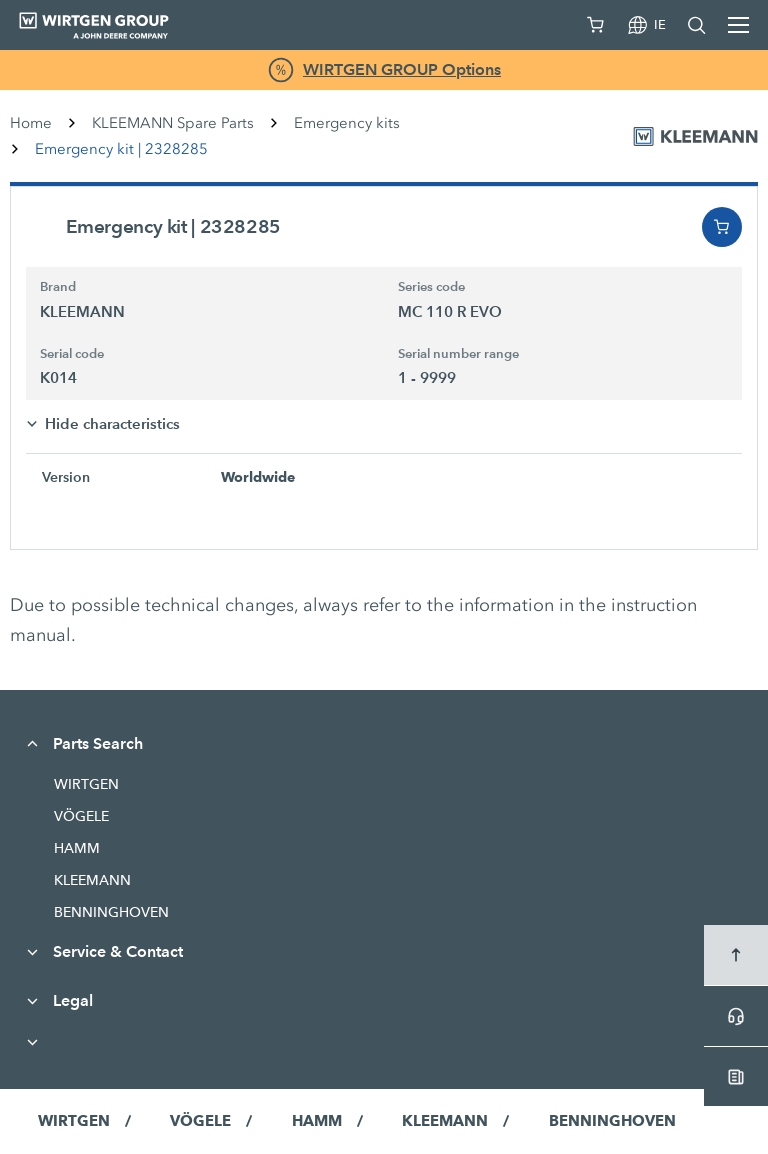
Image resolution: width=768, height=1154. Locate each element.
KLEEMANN (92, 880)
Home (31, 123)
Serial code (72, 354)
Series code (431, 287)
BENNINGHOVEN (111, 912)
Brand (58, 287)
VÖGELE (81, 816)
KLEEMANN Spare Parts (173, 123)
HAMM (77, 848)
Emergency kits (347, 123)
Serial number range (458, 354)
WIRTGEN (86, 784)
